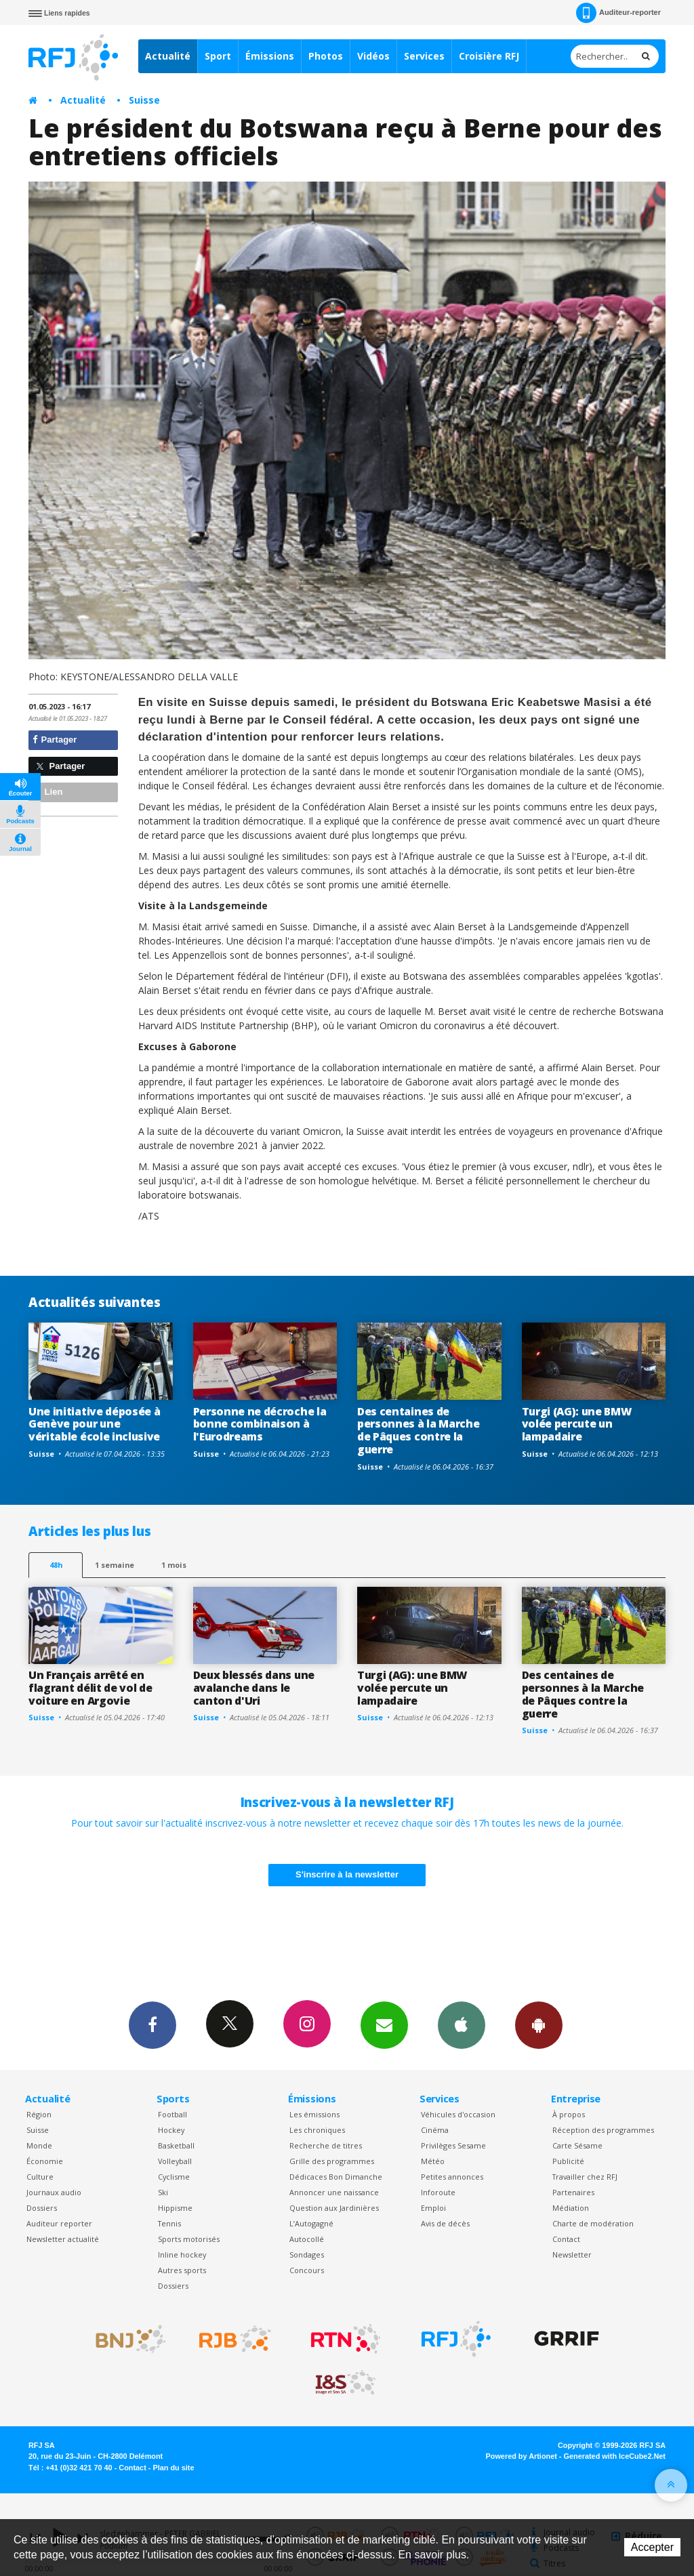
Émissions (269, 55)
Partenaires (573, 2192)
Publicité (568, 2161)
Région (39, 2114)
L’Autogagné (311, 2223)
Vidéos (373, 55)
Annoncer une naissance (334, 2192)
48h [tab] (55, 1565)
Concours (306, 2270)
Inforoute (438, 2192)
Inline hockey (182, 2254)
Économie (44, 2161)
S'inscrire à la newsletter (347, 1874)
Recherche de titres (325, 2145)
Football (172, 2114)
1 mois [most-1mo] (173, 1565)
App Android (539, 2024)
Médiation (570, 2207)
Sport (218, 55)
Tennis (169, 2223)
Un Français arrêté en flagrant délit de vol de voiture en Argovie (90, 1687)
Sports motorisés (189, 2239)
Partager (55, 739)
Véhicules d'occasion (458, 2114)
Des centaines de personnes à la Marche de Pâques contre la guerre (418, 1430)
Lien (47, 792)
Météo (433, 2161)
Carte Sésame (577, 2145)
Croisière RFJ (489, 55)
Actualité (167, 55)
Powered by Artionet (521, 2456)
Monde (39, 2145)
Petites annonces (452, 2176)
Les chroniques (317, 2129)
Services (424, 55)
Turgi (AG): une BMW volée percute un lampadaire (577, 1424)
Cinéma (435, 2129)
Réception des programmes (603, 2129)
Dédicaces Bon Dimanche (335, 2176)
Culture (40, 2176)
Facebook (152, 2024)
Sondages (306, 2254)
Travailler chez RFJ (584, 2176)
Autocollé (306, 2239)
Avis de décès (445, 2223)
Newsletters (384, 2024)
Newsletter (572, 2254)
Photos (325, 55)
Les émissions (314, 2114)
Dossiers (41, 2207)
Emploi (433, 2207)
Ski (163, 2192)
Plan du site (173, 2468)
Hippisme (175, 2207)
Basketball (176, 2145)
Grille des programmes (331, 2161)
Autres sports (182, 2270)
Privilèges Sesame (453, 2145)
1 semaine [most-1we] (114, 1565)
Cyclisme (174, 2176)
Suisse (144, 100)
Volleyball (175, 2161)
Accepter (652, 2547)
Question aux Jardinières (334, 2207)
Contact (566, 2239)
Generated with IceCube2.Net (615, 2456)
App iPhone (461, 2024)
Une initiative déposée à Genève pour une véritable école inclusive (94, 1424)
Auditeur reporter (59, 2223)
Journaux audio (53, 2192)
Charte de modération (593, 2223)
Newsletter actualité (62, 2239)
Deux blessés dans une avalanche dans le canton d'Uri (253, 1687)
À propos (568, 2114)
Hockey (171, 2129)
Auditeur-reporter (618, 13)
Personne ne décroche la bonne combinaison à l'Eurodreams (260, 1424)
